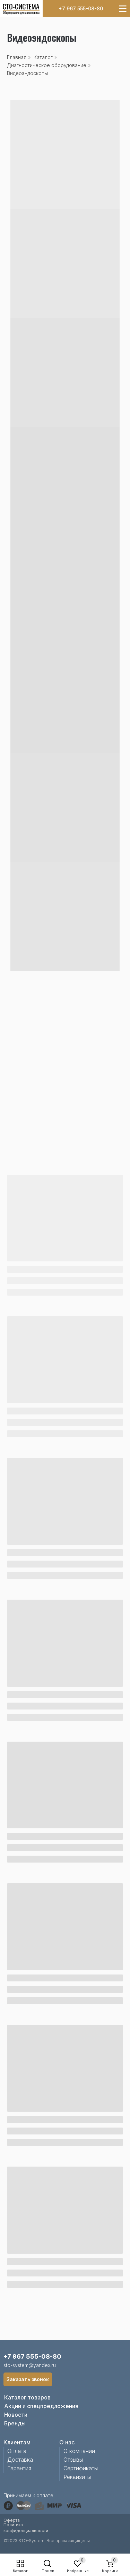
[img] (21, 9)
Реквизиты (77, 2476)
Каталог (20, 2570)
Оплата (16, 2450)
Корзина (110, 2570)
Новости (15, 2414)
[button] (27, 2379)
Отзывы (73, 2459)
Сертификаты (80, 2468)
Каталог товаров (27, 2397)
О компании (79, 2450)
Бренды (15, 2423)
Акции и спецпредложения (41, 2406)
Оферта (11, 2520)
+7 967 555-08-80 (81, 8)
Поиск (48, 2570)
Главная (16, 57)
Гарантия (19, 2468)
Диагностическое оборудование (46, 65)
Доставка (20, 2459)
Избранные (78, 2570)
